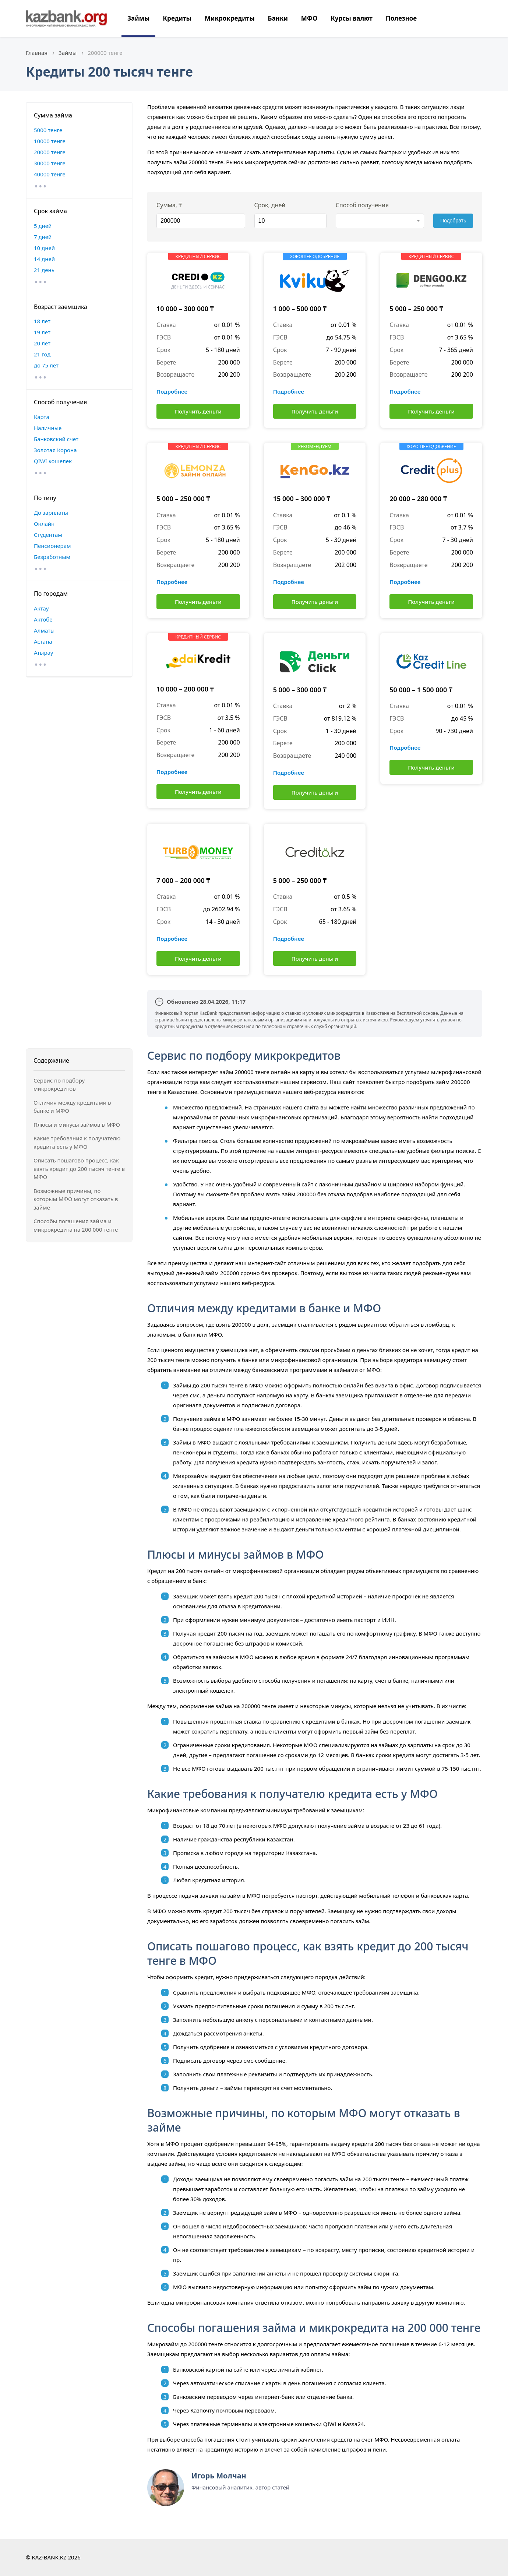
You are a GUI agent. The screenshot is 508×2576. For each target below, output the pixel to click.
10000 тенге (50, 141)
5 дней (43, 225)
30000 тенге (50, 163)
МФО (309, 18)
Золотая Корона (55, 450)
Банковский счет (56, 439)
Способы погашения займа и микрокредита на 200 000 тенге (75, 1225)
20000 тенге (50, 152)
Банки (278, 18)
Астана (43, 641)
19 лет (42, 332)
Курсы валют (352, 18)
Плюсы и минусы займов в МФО (76, 1124)
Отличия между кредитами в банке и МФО (72, 1107)
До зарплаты (51, 512)
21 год (42, 354)
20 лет (42, 343)
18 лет (42, 321)
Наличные (47, 428)
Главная (36, 52)
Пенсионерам (52, 545)
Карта (41, 416)
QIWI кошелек (53, 461)
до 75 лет (46, 365)
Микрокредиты (230, 18)
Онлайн (44, 523)
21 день (44, 270)
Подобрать (453, 221)
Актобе (43, 619)
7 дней (43, 236)
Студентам (48, 534)
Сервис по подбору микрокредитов (59, 1084)
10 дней (44, 247)
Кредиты (177, 18)
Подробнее (171, 391)
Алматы (44, 630)
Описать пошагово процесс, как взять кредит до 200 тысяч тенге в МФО (79, 1168)
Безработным (52, 556)
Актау (41, 608)
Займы (138, 18)
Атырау (43, 652)
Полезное (401, 18)
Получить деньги (198, 411)
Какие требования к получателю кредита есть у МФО (76, 1142)
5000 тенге (48, 130)
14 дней (44, 259)
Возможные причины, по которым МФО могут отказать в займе (75, 1199)
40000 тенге (50, 174)
